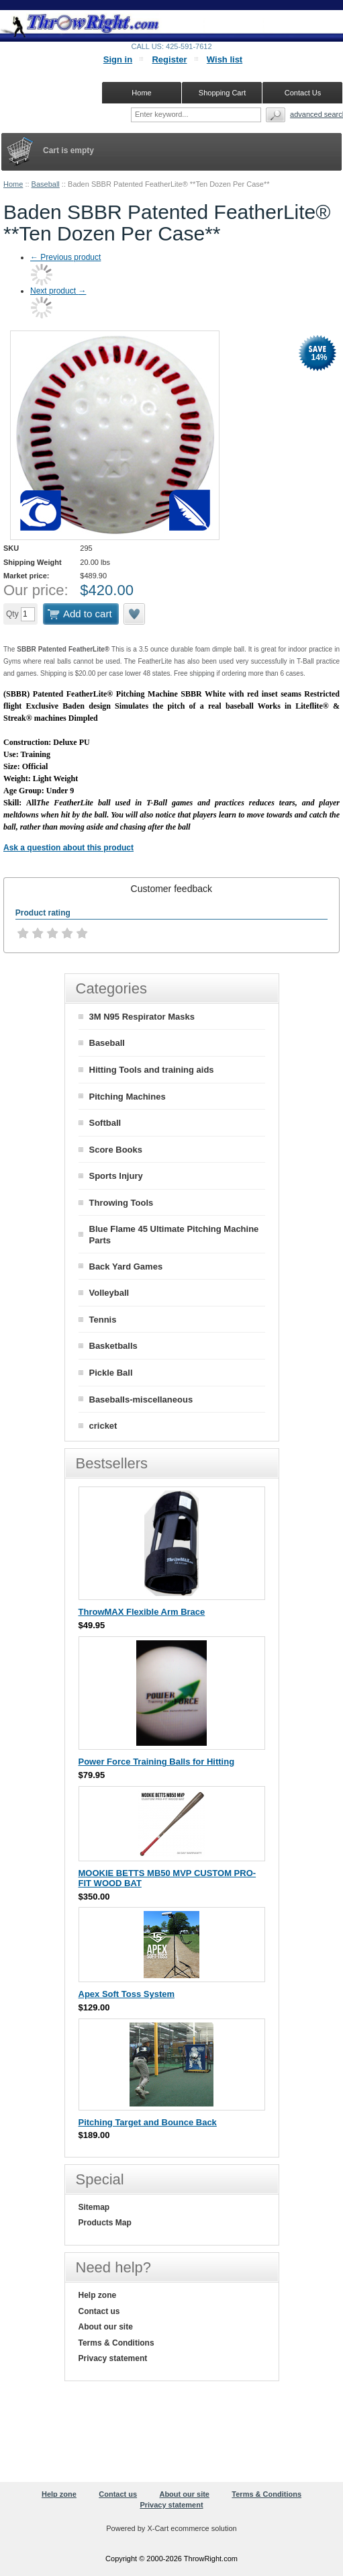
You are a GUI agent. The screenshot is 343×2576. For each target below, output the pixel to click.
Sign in (117, 59)
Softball (105, 1123)
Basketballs (113, 1346)
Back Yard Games (126, 1266)
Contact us (99, 2311)
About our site (106, 2326)
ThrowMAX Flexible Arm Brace (142, 1612)
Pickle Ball (111, 1373)
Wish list (224, 59)
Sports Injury (116, 1176)
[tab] (171, 888)
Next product (58, 291)
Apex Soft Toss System (127, 1994)
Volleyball (109, 1293)
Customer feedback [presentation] (171, 888)
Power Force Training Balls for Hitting (157, 1762)
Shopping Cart (222, 93)
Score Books (115, 1150)
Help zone (98, 2295)
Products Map (105, 2222)
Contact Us (303, 93)
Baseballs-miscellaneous (141, 1399)
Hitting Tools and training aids (151, 1070)
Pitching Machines (127, 1097)
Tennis (103, 1320)
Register (169, 59)
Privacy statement (113, 2358)
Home (13, 184)
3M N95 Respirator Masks (142, 1017)
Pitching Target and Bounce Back (148, 2122)
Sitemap (94, 2207)
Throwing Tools (121, 1203)
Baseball (46, 184)
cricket (103, 1426)
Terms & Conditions (116, 2343)
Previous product (65, 257)
